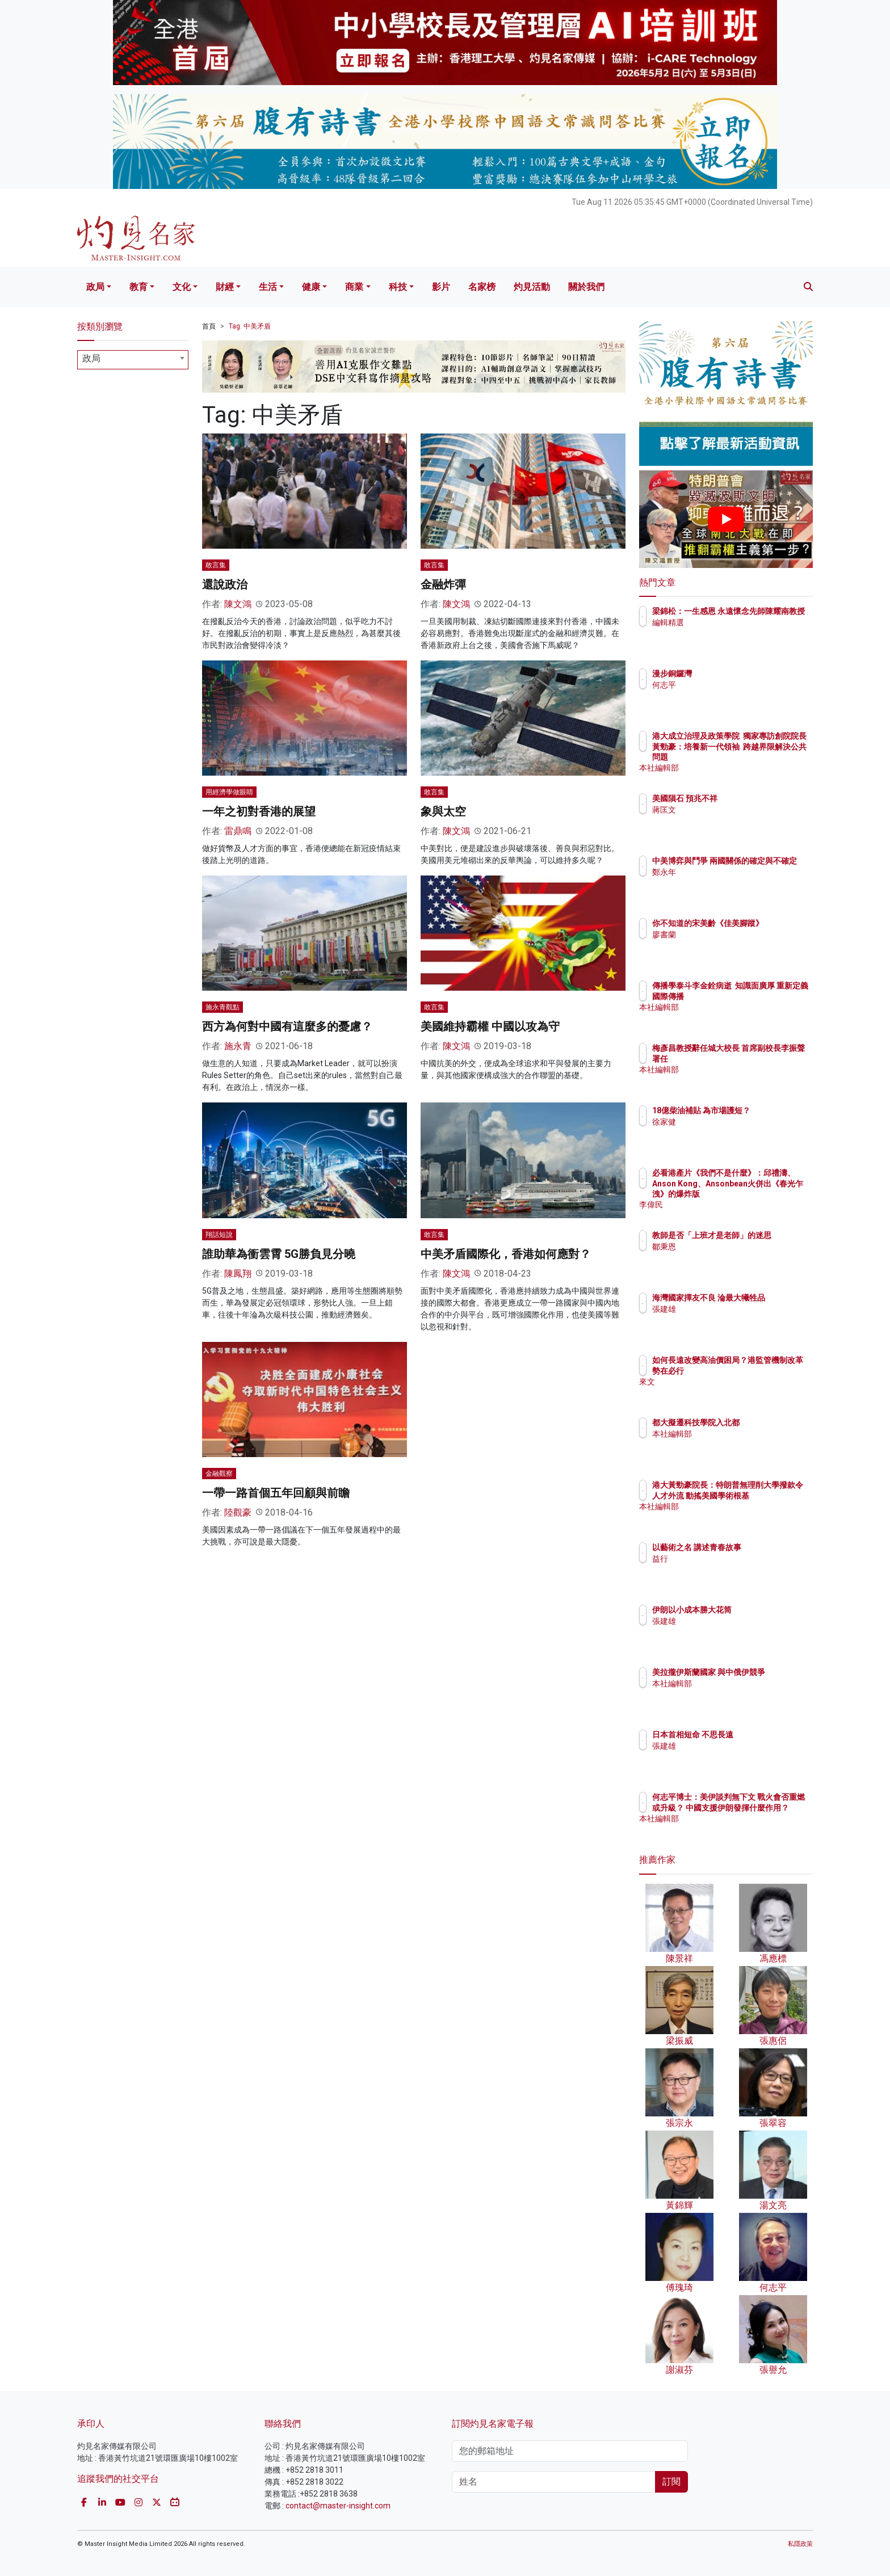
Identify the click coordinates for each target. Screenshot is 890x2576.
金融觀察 (219, 1474)
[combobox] (132, 359)
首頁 (209, 326)
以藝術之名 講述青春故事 (763, 1547)
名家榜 (482, 286)
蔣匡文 (730, 809)
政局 (95, 286)
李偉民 (730, 1204)
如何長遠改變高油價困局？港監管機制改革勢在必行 (762, 1370)
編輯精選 (734, 632)
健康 (311, 286)
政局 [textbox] (91, 358)
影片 (441, 286)
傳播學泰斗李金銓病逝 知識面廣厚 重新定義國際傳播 (760, 996)
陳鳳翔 (237, 1273)
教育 (138, 286)
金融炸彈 (443, 584)
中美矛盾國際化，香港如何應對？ (506, 1254)
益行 (726, 1558)
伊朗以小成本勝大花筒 (758, 1609)
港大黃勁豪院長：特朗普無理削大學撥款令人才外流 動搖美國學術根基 (762, 1495)
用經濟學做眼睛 (229, 792)
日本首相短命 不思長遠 (759, 1734)
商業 (354, 286)
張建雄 (730, 1319)
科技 (398, 286)
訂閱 (671, 2481)
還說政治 (224, 584)
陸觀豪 (237, 1512)
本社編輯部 (738, 767)
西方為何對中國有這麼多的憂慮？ (287, 1026)
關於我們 (586, 286)
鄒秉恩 (730, 1256)
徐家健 (730, 1132)
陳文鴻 (237, 604)
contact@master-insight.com (338, 2505)
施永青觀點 (222, 1007)
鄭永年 (730, 882)
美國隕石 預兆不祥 (751, 798)
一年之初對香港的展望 (259, 811)
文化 (182, 286)
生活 (268, 286)
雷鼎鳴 (237, 831)
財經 (225, 286)
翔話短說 (219, 1235)
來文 (726, 1391)
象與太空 (443, 811)
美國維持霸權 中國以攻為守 (490, 1026)
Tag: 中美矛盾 (250, 326)
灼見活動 (532, 286)
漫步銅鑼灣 (738, 673)
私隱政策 (800, 2544)
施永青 (237, 1046)
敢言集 (215, 565)
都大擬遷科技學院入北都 (762, 1422)
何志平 (730, 684)
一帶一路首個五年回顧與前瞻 (276, 1493)
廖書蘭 (730, 944)
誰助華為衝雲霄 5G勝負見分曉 (278, 1254)
